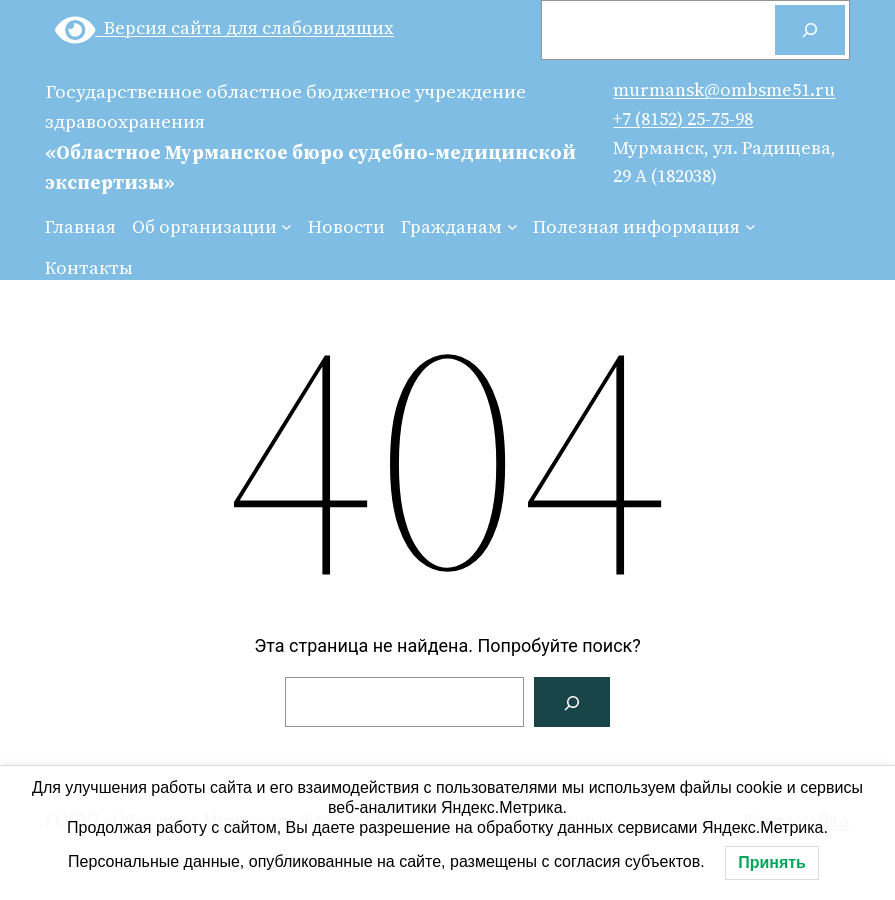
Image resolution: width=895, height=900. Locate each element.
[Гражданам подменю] (512, 226)
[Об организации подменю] (286, 226)
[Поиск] (810, 30)
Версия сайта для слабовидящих (225, 27)
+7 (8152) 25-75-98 (683, 118)
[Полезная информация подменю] (750, 226)
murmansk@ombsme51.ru (724, 89)
